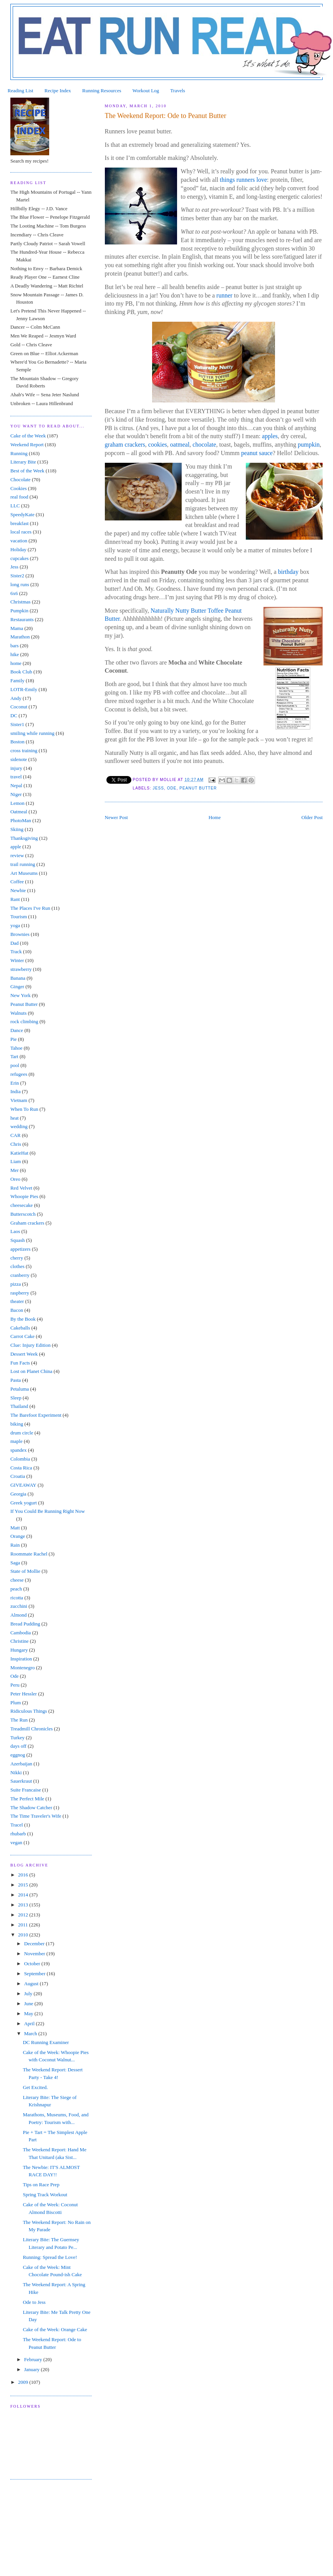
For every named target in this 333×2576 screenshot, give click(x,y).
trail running (22, 864)
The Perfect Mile (27, 1799)
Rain (15, 1545)
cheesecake (21, 1205)
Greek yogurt (23, 1503)
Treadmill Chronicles (31, 1729)
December (35, 1943)
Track (16, 951)
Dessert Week (24, 1354)
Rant (15, 899)
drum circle (21, 1433)
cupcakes (19, 558)
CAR (15, 1135)
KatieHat (19, 1153)
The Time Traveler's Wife (35, 1816)
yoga (15, 925)
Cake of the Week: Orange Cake (55, 2329)
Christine (19, 1641)
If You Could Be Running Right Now (47, 1511)
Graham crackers (27, 1223)
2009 (23, 2382)
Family (17, 680)
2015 (23, 1885)
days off (18, 1746)
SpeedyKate (22, 514)
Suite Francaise (25, 1790)
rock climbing (24, 1021)
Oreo (15, 1179)
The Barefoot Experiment (35, 1415)
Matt (15, 1528)
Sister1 (17, 724)
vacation (18, 540)
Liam (15, 1161)
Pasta (15, 1380)
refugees (18, 1074)
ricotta (16, 1597)
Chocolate (20, 479)
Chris (15, 1144)
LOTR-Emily (23, 689)
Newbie (18, 890)
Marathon (20, 637)
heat (14, 1118)
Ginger (17, 986)
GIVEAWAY (23, 1485)
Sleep (16, 1398)
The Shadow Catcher (31, 1807)
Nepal (16, 785)
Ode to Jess (34, 2302)
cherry (16, 1258)
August (32, 1983)
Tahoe (16, 1048)
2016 (23, 1875)
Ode (172, 788)
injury (16, 768)
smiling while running (32, 733)
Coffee (17, 881)
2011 (23, 1925)
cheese (17, 1580)
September (35, 1973)
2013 (23, 1905)
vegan (16, 1842)
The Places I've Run (30, 908)
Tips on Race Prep (41, 2184)
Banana (17, 978)
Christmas (20, 602)
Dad (14, 943)
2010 (23, 1935)
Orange (17, 1536)
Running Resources (101, 90)
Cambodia (20, 1632)
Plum (15, 1702)
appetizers (20, 1249)
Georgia (18, 1494)
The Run (19, 1720)
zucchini (18, 1606)
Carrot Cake (22, 1336)
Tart (14, 1056)
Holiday (18, 549)
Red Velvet (21, 1188)
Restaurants (22, 619)
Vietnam (18, 1100)
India (15, 1091)
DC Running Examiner (46, 2042)
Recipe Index (58, 90)
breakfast (19, 523)
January (32, 2369)
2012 (23, 1915)
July (29, 1993)
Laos (15, 1231)
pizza (15, 1284)
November (35, 1953)
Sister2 (17, 575)
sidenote (18, 759)
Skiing (16, 829)
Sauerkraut (21, 1781)
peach (16, 1589)
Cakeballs (20, 1328)
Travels (177, 90)
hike (14, 654)
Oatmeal (18, 811)
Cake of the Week (28, 436)
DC (13, 715)
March (31, 2033)
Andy (16, 698)
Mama (16, 628)
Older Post (312, 817)
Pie (13, 1039)
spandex (18, 1450)
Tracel (16, 1825)
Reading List (20, 90)
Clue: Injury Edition (30, 1345)
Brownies (20, 934)
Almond (18, 1615)
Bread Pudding (25, 1624)
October (32, 1963)
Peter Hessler (23, 1694)
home (16, 663)
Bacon (16, 1310)
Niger (16, 794)
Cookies (18, 488)
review (17, 855)
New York (20, 995)
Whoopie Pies (24, 1196)
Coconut (18, 707)
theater (17, 1301)
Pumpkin (19, 610)
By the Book (23, 1319)
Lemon (17, 803)
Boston (17, 742)
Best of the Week (27, 471)
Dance (16, 1030)
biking (16, 1424)
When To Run (24, 1109)
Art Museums (24, 873)
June (29, 2003)
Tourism (18, 916)
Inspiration (21, 1659)
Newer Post (116, 817)
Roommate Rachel (28, 1554)
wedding (19, 1126)
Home (215, 817)
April (30, 2023)
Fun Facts (20, 1363)
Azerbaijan (21, 1764)
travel (16, 776)
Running (19, 453)
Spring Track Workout (45, 2194)
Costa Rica (21, 1468)
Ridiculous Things (28, 1711)
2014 (23, 1895)
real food (19, 497)
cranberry (20, 1275)
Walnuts (18, 1013)
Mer (14, 1170)
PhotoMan (20, 820)
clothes (17, 1266)
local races (20, 532)
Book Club (21, 672)
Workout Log (146, 90)
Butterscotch (23, 1214)
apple (15, 846)
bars (14, 645)
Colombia (20, 1459)
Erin (14, 1083)
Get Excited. (35, 2087)
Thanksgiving (24, 838)
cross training (23, 750)
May (29, 2013)
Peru (15, 1685)
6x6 (14, 593)
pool (14, 1065)
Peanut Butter (198, 788)
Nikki (16, 1772)
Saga (15, 1563)
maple (16, 1441)
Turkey (17, 1737)
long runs (19, 584)
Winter (17, 960)
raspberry (19, 1293)
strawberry (21, 969)
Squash (17, 1240)
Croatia (17, 1476)
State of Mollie (25, 1571)
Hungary (19, 1650)
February (33, 2359)
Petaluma (19, 1389)
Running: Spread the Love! (50, 2257)
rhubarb (18, 1833)
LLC (15, 506)
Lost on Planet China (31, 1371)
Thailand (19, 1406)
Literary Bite (23, 462)
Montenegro (22, 1667)
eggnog (17, 1755)
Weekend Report (27, 444)
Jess (158, 788)
